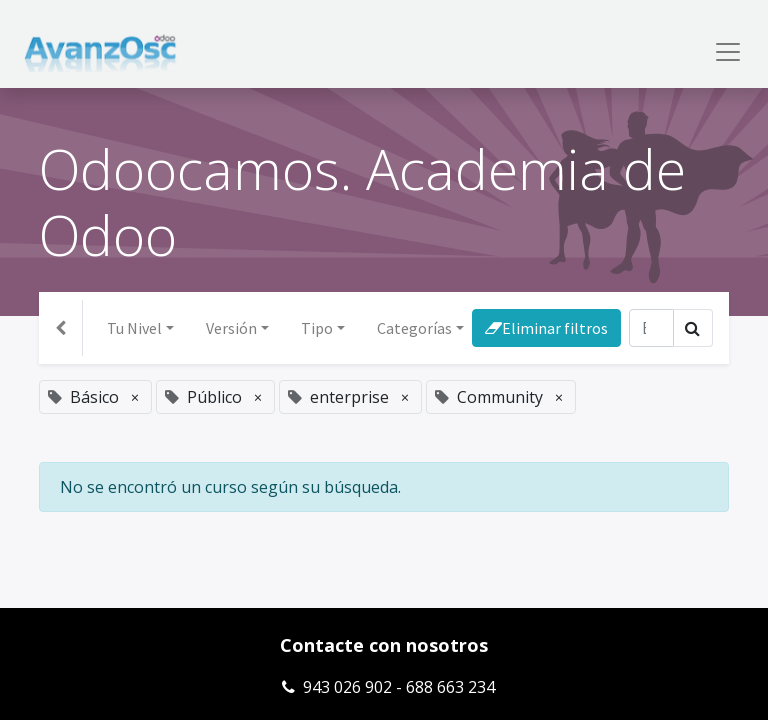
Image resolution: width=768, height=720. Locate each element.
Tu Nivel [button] (134, 328)
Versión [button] (231, 328)
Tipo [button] (317, 328)
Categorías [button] (414, 328)
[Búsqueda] (651, 328)
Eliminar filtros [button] (546, 328)
